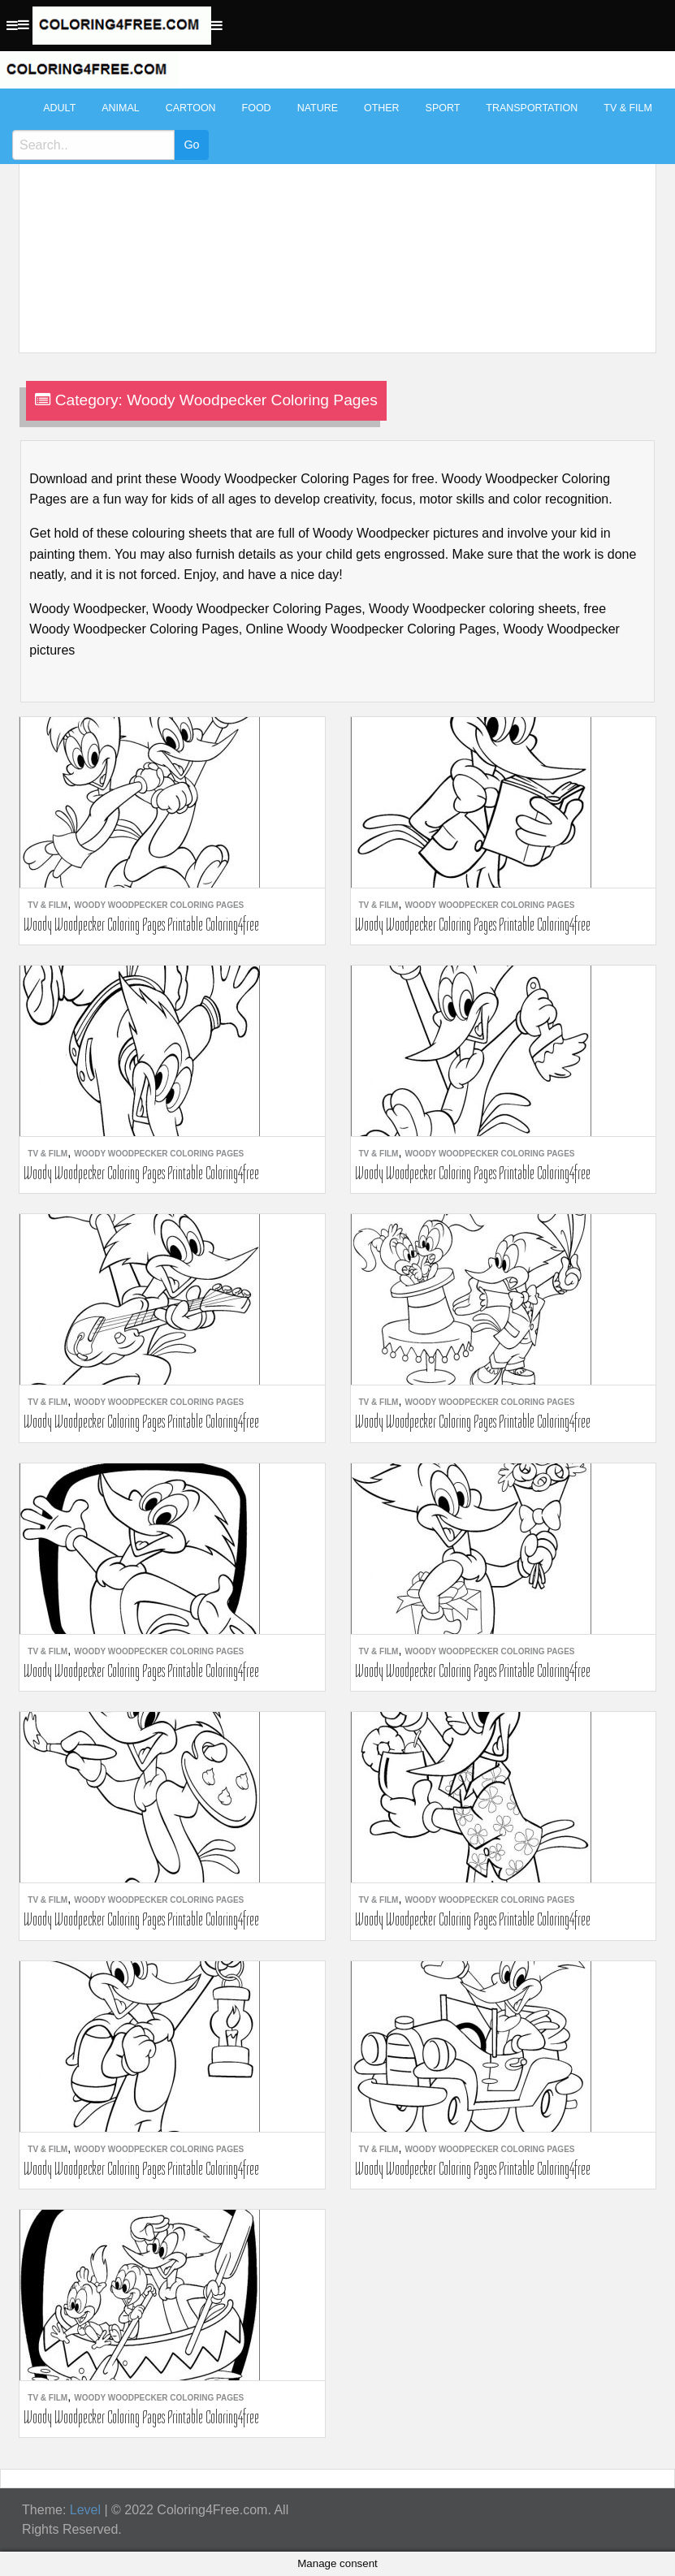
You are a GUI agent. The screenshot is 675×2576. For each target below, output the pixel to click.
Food (256, 108)
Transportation (532, 108)
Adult (59, 108)
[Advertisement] (333, 212)
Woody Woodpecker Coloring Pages (159, 905)
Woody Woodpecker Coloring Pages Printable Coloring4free (141, 924)
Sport (443, 108)
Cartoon (191, 108)
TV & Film (628, 108)
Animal (120, 108)
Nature (317, 108)
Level (85, 2510)
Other (382, 108)
